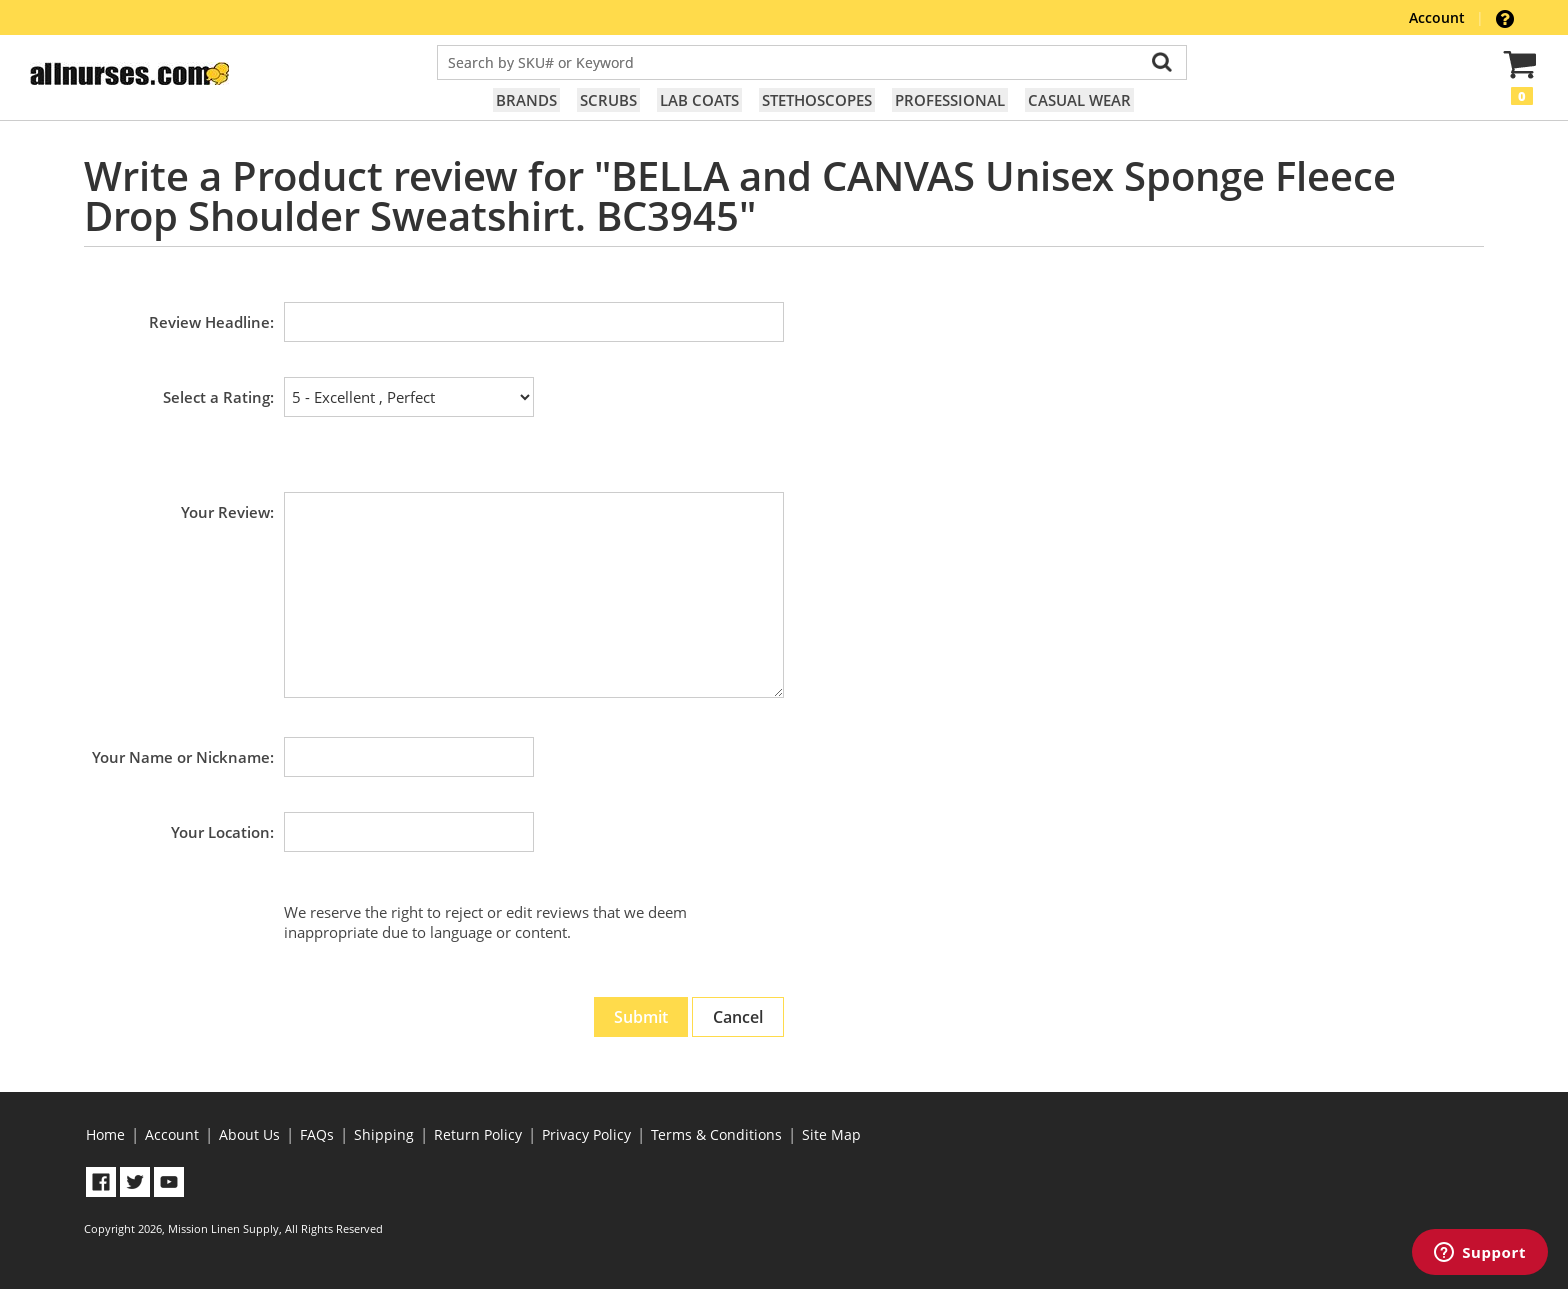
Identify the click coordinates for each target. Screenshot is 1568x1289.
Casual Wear (1079, 100)
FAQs (317, 1134)
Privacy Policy (586, 1134)
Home (105, 1134)
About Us (249, 1134)
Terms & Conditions (716, 1134)
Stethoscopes (817, 100)
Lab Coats (699, 100)
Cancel (738, 1017)
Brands (526, 100)
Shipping (384, 1134)
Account (1439, 17)
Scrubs (608, 100)
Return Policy (478, 1134)
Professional (950, 100)
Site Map (831, 1134)
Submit (641, 1017)
